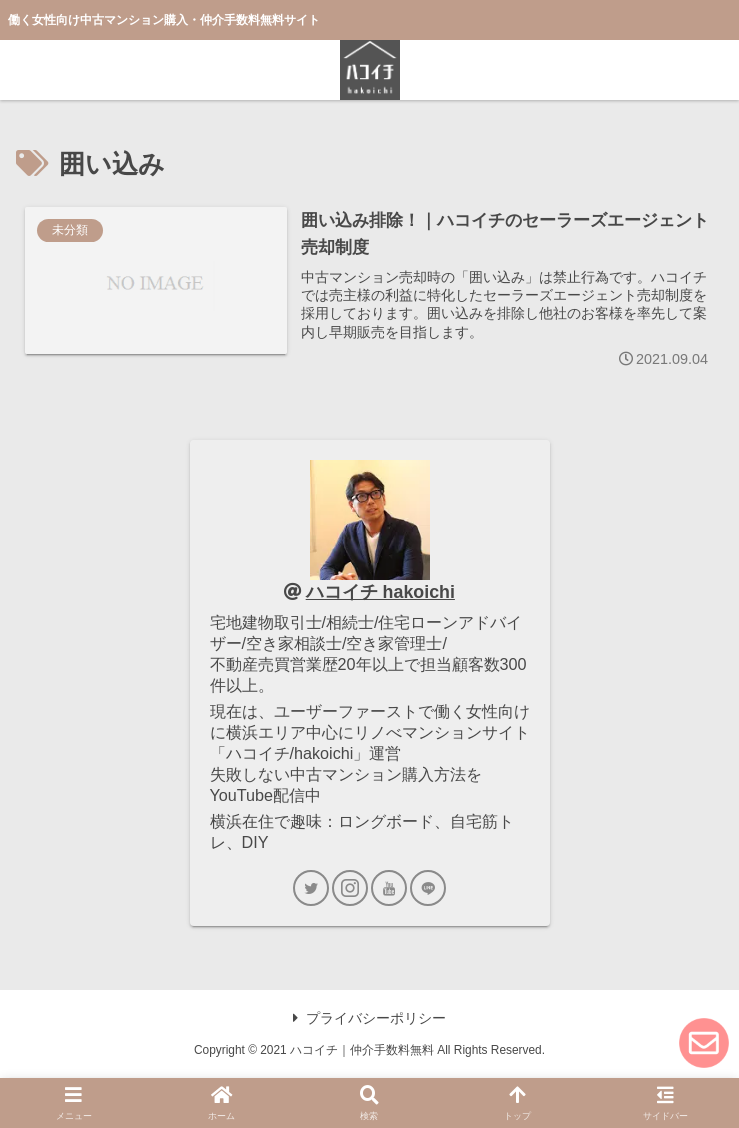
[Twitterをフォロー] (311, 888)
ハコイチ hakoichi (380, 592)
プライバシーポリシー (369, 1018)
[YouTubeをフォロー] (389, 888)
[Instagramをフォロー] (350, 888)
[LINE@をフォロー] (428, 888)
